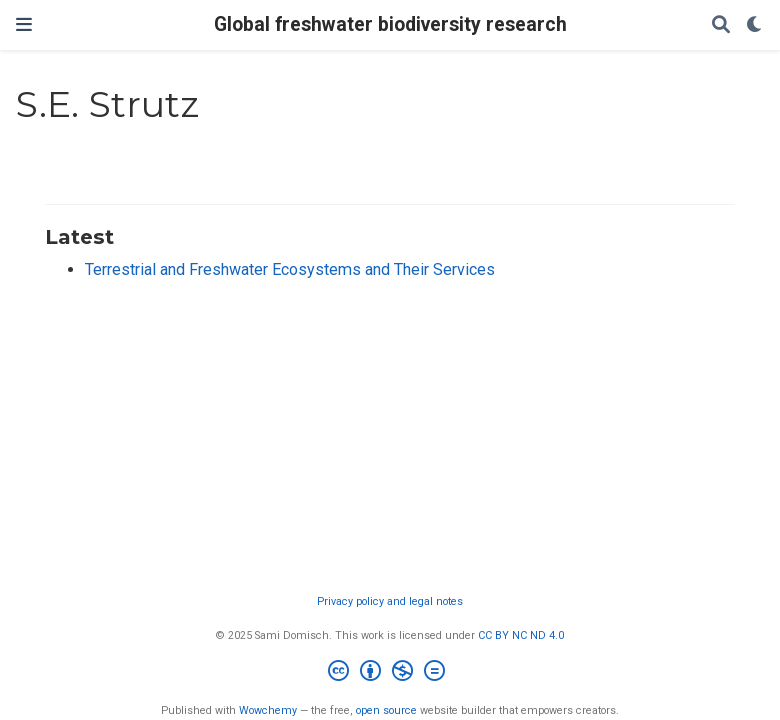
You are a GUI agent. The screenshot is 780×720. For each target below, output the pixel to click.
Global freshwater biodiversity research (390, 24)
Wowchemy (268, 710)
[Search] (721, 25)
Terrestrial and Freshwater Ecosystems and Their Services (290, 269)
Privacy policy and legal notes (390, 601)
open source (386, 710)
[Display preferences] (755, 25)
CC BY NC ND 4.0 (521, 635)
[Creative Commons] (390, 673)
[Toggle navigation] (24, 24)
